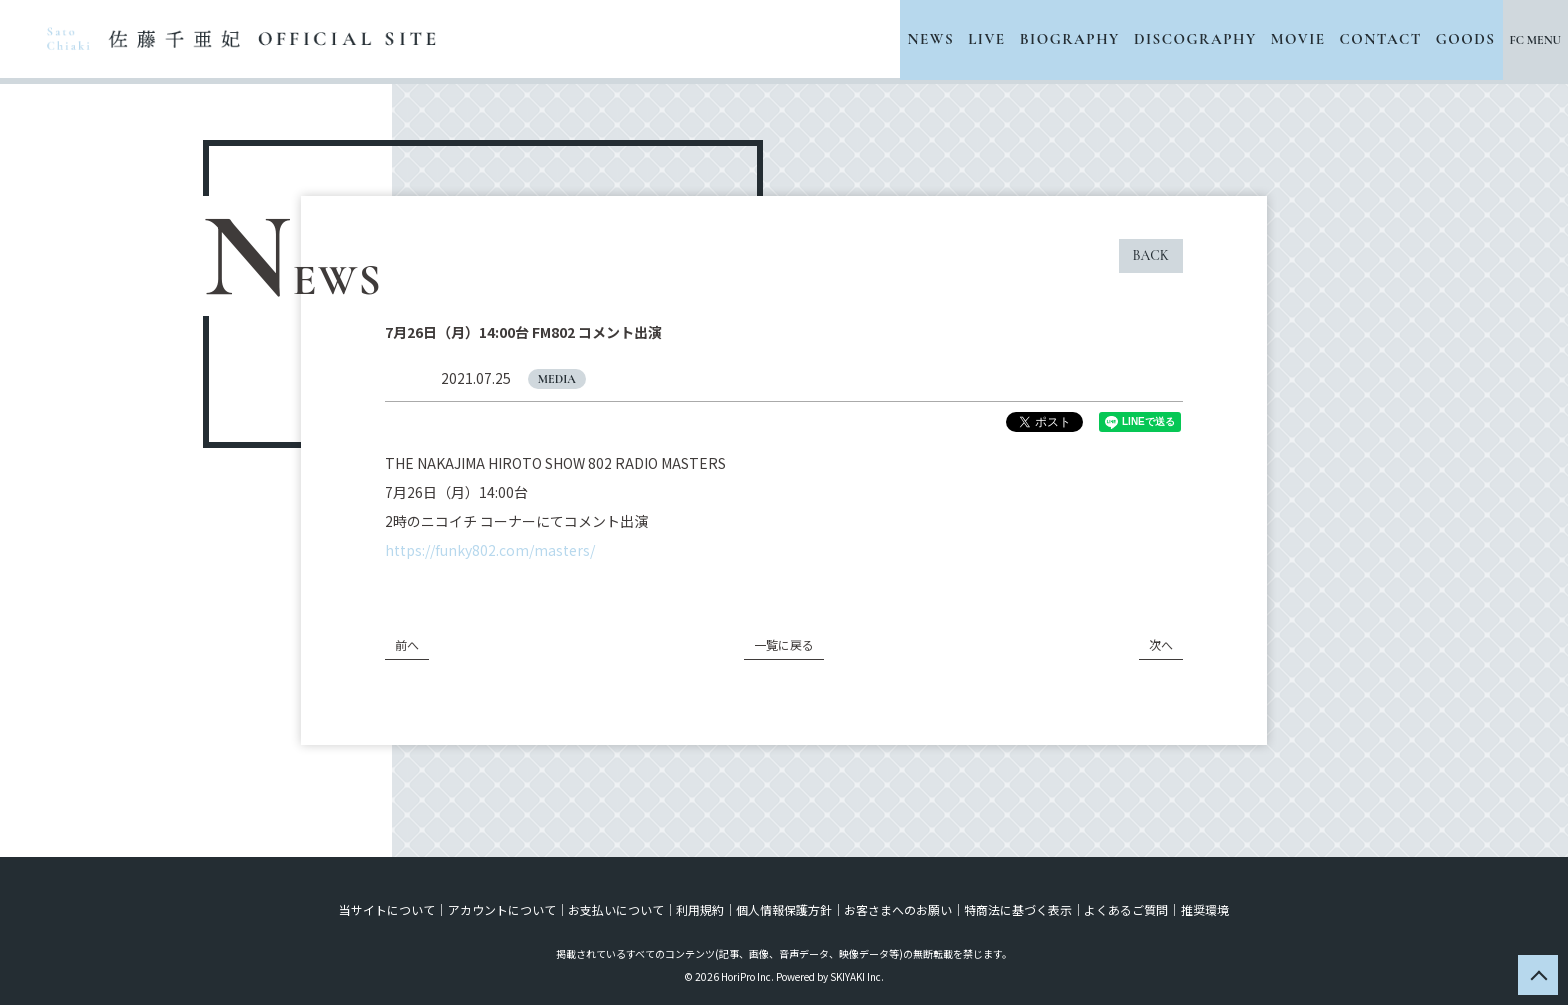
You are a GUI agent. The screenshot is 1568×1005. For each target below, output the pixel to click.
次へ (1161, 644)
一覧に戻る (784, 644)
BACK (1151, 255)
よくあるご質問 (1126, 909)
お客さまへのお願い (898, 909)
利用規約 (700, 909)
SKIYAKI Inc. (857, 976)
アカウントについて (502, 909)
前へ (407, 644)
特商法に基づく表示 (1018, 909)
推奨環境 (1204, 909)
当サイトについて (388, 909)
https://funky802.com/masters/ (490, 550)
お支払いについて (616, 909)
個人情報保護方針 (784, 909)
